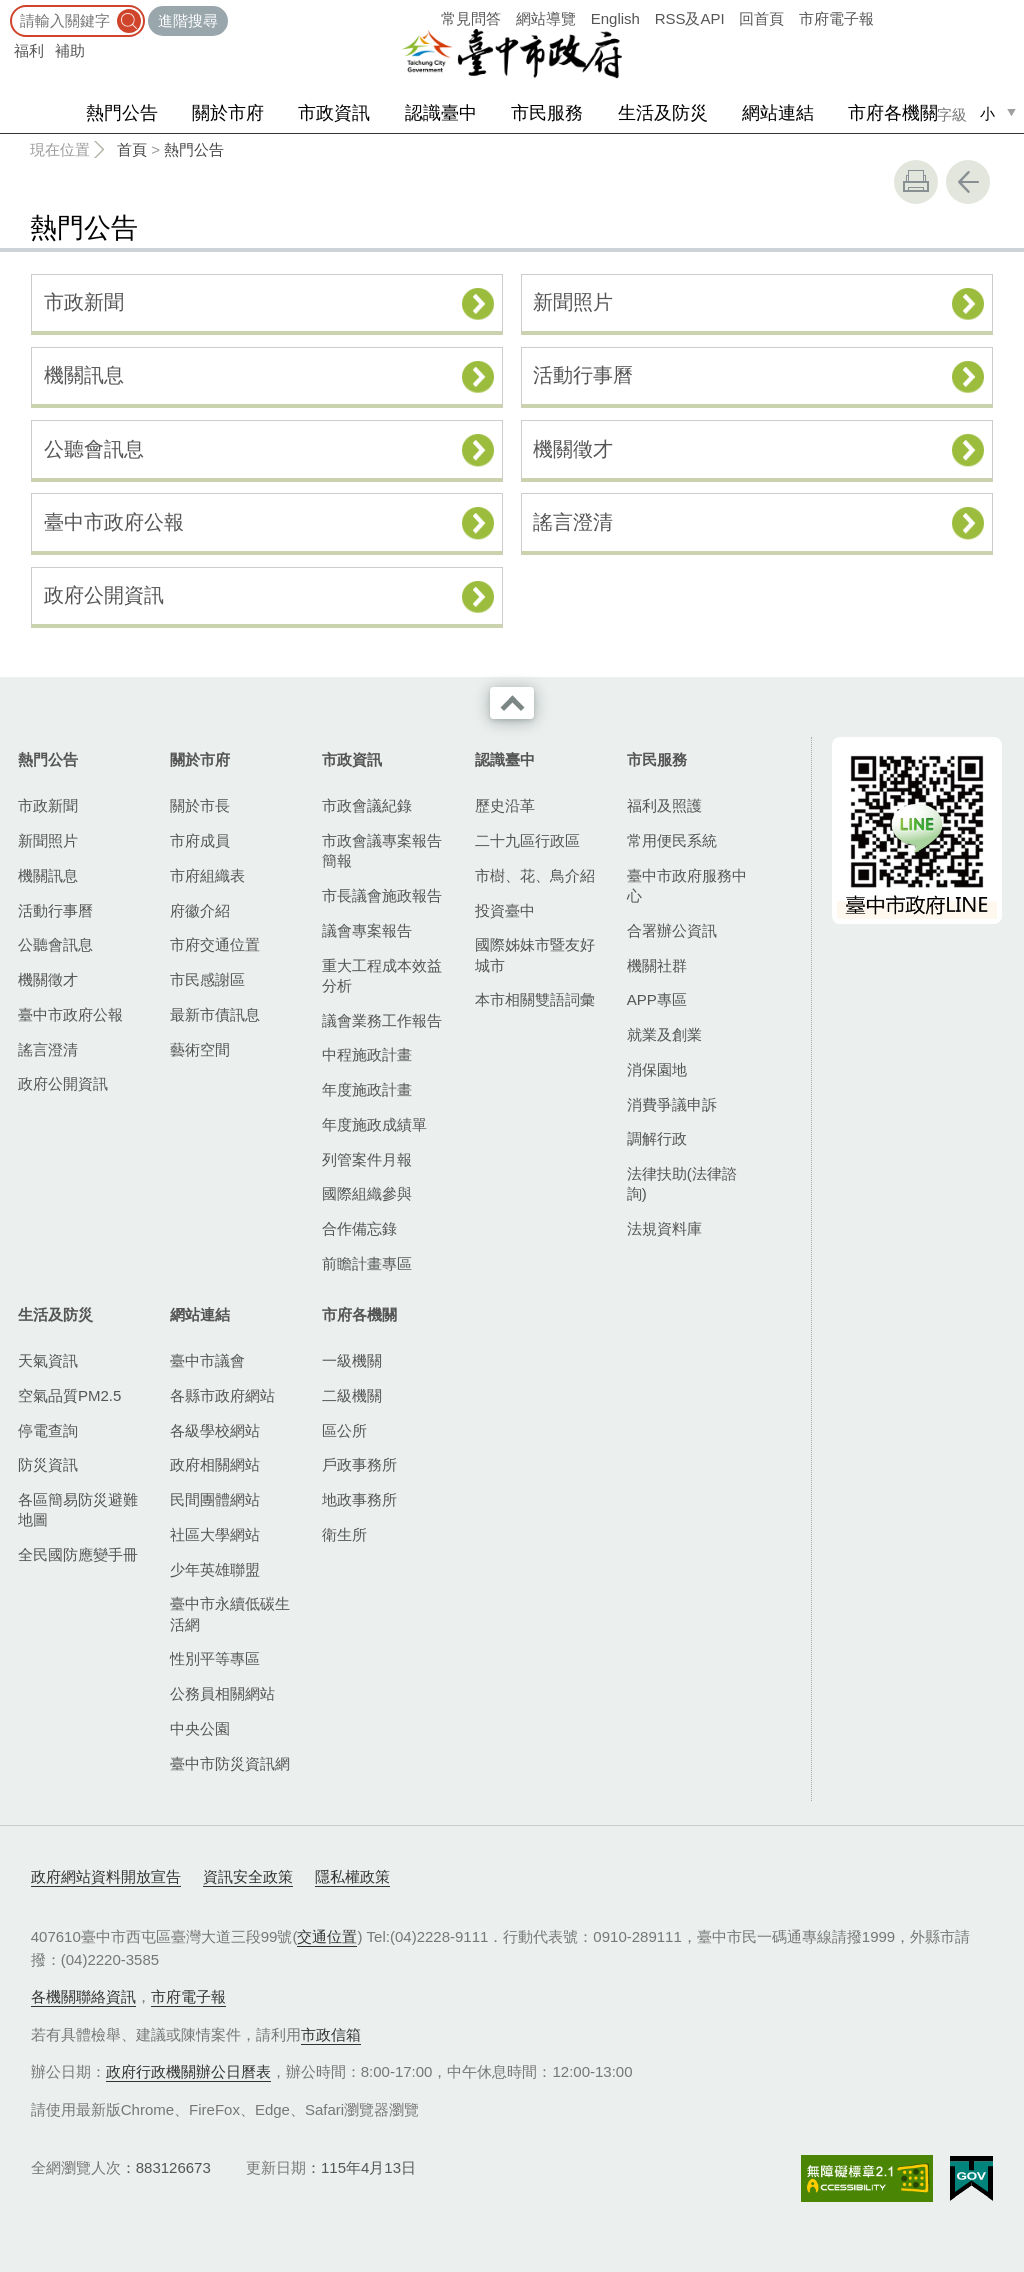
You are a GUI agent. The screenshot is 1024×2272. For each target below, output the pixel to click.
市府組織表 (207, 875)
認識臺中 (441, 113)
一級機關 (352, 1360)
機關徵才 (573, 449)
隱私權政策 (352, 1876)
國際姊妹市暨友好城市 (535, 954)
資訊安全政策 (248, 1876)
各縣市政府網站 (222, 1395)
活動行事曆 (583, 375)
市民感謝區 (207, 979)
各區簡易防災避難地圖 (78, 1509)
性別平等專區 (215, 1658)
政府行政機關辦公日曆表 (188, 2071)
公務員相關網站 (222, 1693)
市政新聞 (84, 302)
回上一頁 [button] (968, 182)
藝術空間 (200, 1049)
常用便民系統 (672, 840)
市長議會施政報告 (382, 895)
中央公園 (200, 1728)
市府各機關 (893, 113)
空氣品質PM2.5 (69, 1395)
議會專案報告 (367, 930)
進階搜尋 (188, 20)
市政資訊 (334, 113)
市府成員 (200, 840)
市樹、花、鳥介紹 (535, 875)
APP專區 (657, 999)
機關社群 (657, 965)
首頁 (132, 149)
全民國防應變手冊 (78, 1554)
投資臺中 (505, 910)
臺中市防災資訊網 (230, 1763)
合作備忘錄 (359, 1228)
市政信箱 (331, 2034)
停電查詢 (48, 1430)
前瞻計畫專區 (367, 1263)
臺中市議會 (207, 1360)
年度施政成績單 (374, 1124)
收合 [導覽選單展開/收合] (512, 703)
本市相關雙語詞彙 (535, 999)
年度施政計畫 (367, 1089)
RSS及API (690, 18)
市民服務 (547, 113)
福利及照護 (664, 805)
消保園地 (657, 1069)
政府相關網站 (215, 1464)
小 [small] (987, 113)
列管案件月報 (367, 1159)
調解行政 (657, 1138)
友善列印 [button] (916, 182)
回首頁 (761, 18)
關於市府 (228, 113)
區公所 (344, 1430)
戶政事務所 (359, 1464)
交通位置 (327, 1936)
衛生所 (344, 1534)
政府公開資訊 (104, 595)
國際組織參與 (367, 1193)
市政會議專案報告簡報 (382, 850)
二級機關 (352, 1395)
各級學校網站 (215, 1430)
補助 (70, 50)
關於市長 (200, 805)
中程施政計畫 (367, 1054)
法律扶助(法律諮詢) (682, 1183)
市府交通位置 (215, 944)
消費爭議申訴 (672, 1104)
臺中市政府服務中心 (687, 885)
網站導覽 (546, 18)
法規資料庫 (664, 1228)
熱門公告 (122, 113)
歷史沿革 (505, 805)
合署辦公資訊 (672, 930)
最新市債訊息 (215, 1014)
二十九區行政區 (527, 840)
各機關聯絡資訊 (83, 1996)
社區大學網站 (215, 1534)
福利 (29, 50)
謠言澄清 (573, 522)
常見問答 (471, 18)
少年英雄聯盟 (215, 1569)
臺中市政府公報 (114, 522)
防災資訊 (48, 1464)
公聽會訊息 (94, 449)
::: (6, 9)
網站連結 (778, 113)
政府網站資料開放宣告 (106, 1876)
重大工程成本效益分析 (382, 975)
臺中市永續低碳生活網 (230, 1613)
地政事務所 (359, 1499)
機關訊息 (84, 375)
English (615, 18)
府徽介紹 (200, 910)
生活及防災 (663, 113)
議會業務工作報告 (382, 1020)
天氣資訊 (48, 1360)
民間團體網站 (215, 1499)
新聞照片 (573, 302)
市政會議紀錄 (367, 805)
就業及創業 (664, 1034)
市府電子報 (836, 18)
